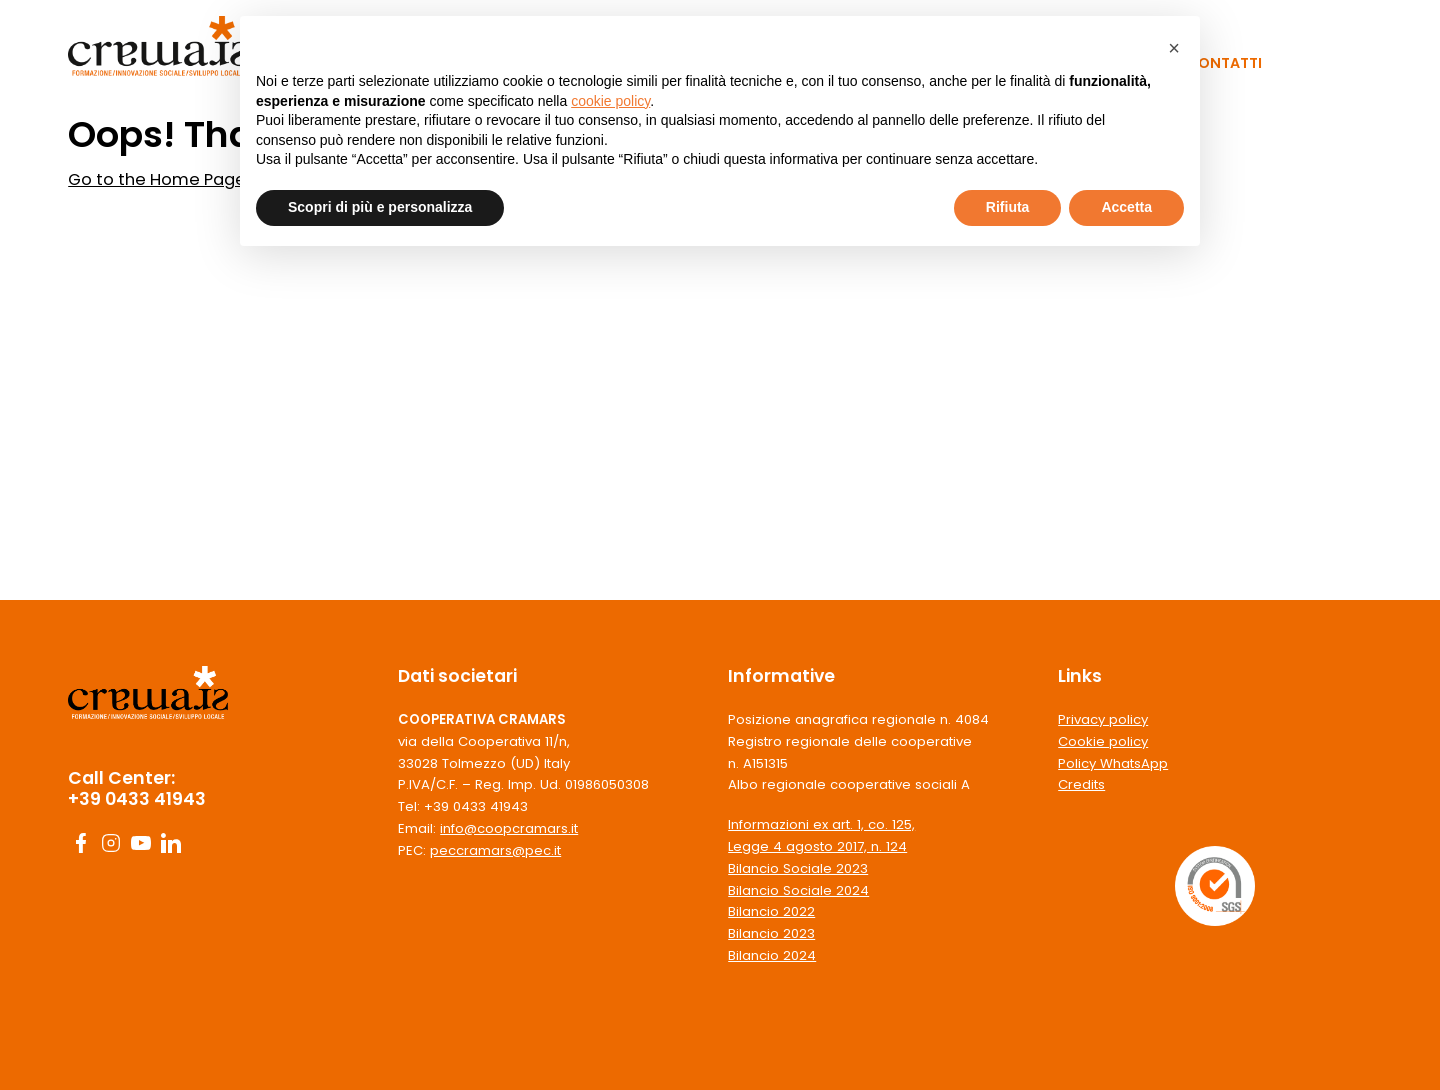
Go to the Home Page (157, 179)
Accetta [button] (1126, 207)
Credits (1081, 784)
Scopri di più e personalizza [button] (380, 207)
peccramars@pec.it (495, 850)
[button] (1174, 48)
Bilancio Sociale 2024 (798, 890)
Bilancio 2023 (771, 933)
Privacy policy (1103, 719)
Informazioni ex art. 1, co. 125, (821, 824)
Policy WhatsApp (1113, 763)
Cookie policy (1103, 741)
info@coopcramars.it (509, 828)
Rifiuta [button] (1008, 207)
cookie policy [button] (610, 101)
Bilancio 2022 (771, 911)
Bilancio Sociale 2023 (798, 868)
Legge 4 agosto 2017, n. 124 (817, 846)
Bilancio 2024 (772, 955)
